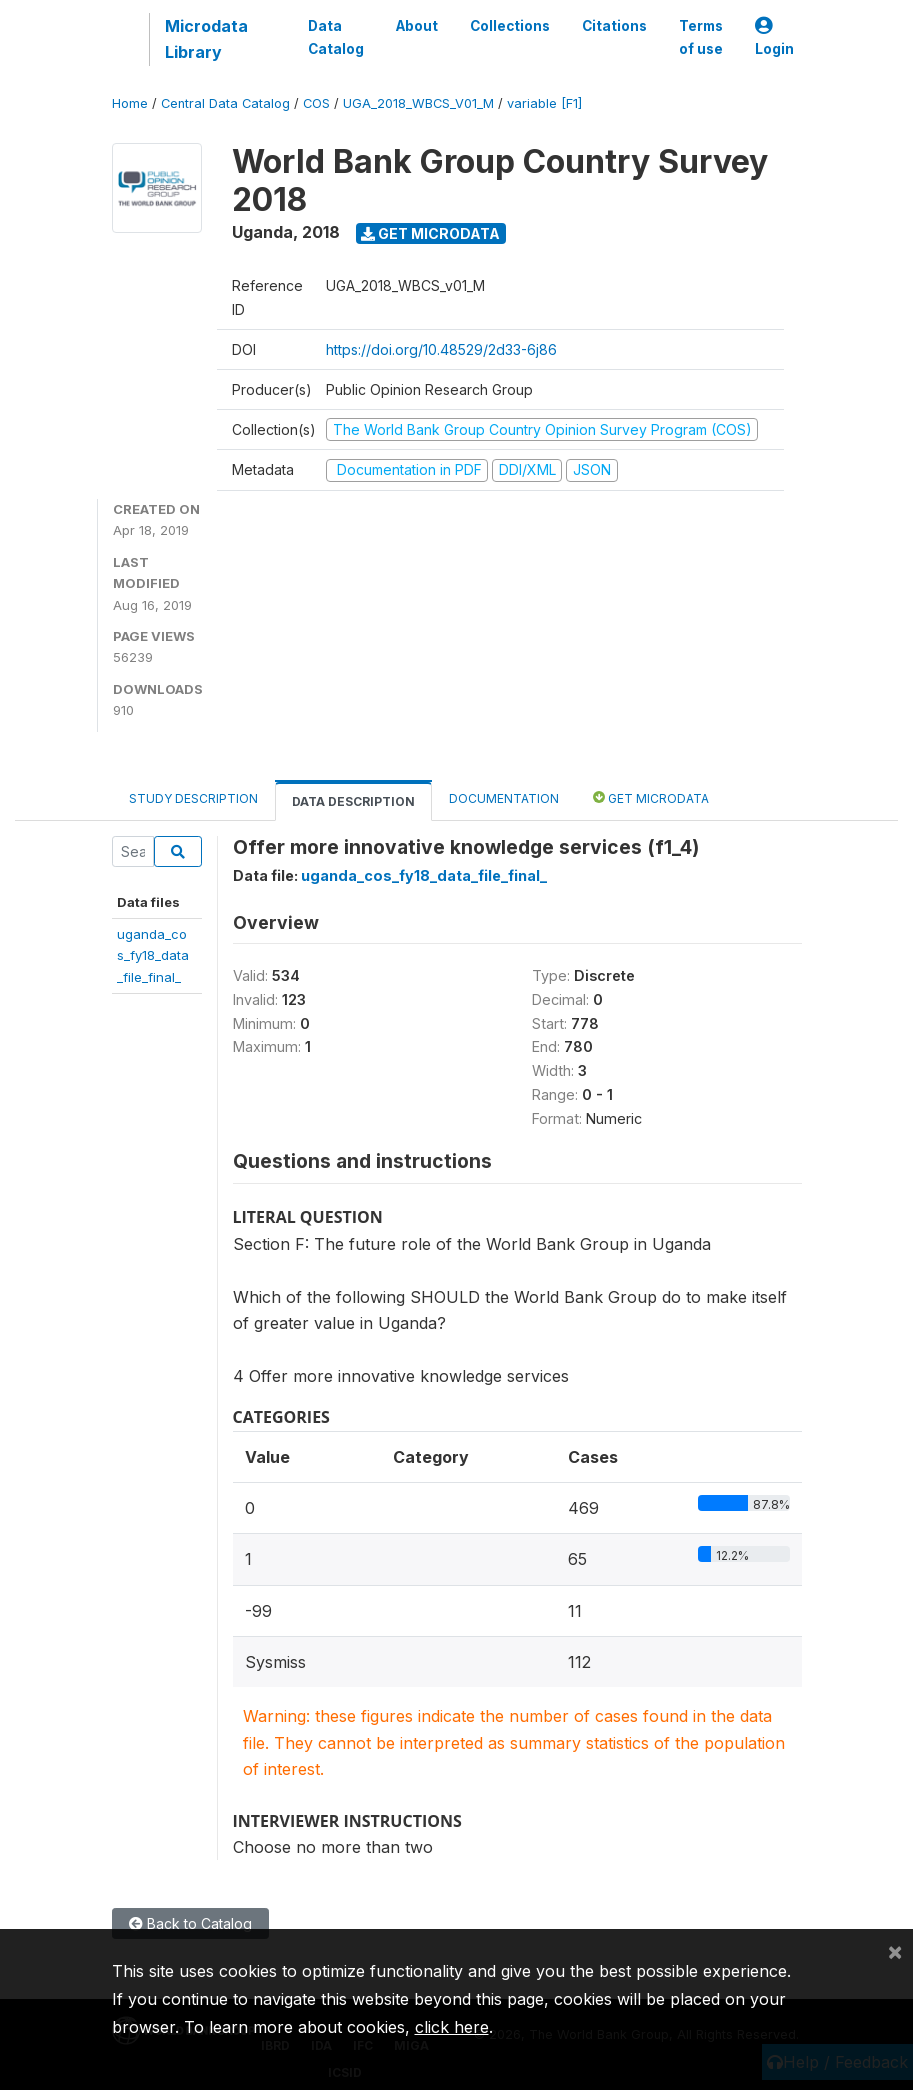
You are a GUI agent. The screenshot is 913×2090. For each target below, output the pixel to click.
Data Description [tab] (353, 801)
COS (316, 103)
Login (774, 37)
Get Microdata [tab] (651, 797)
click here (452, 2027)
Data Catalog (336, 37)
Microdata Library (206, 39)
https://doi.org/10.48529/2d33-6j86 (441, 349)
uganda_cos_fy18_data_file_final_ (153, 955)
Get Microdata (430, 233)
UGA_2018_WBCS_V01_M (418, 103)
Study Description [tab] (193, 798)
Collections (510, 26)
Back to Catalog (190, 1923)
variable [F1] (544, 103)
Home (130, 103)
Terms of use (701, 37)
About (417, 26)
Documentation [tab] (504, 798)
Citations (614, 26)
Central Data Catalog (225, 103)
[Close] (895, 1951)
